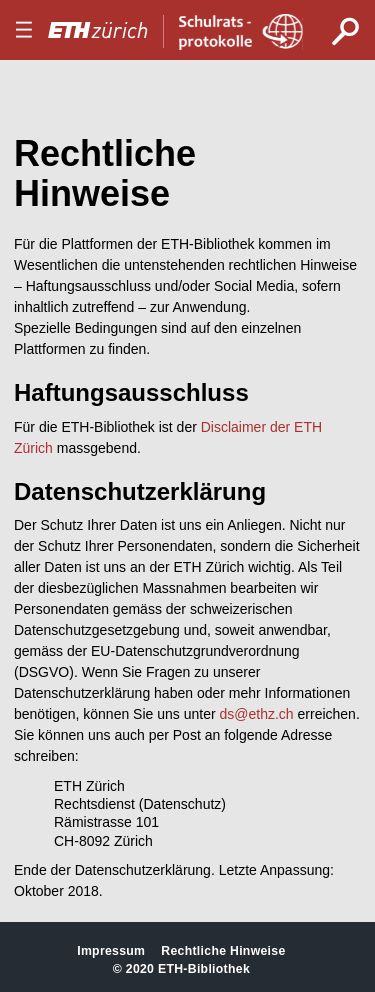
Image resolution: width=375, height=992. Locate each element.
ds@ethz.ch (257, 714)
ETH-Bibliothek (204, 969)
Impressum (111, 951)
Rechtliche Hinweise (223, 951)
